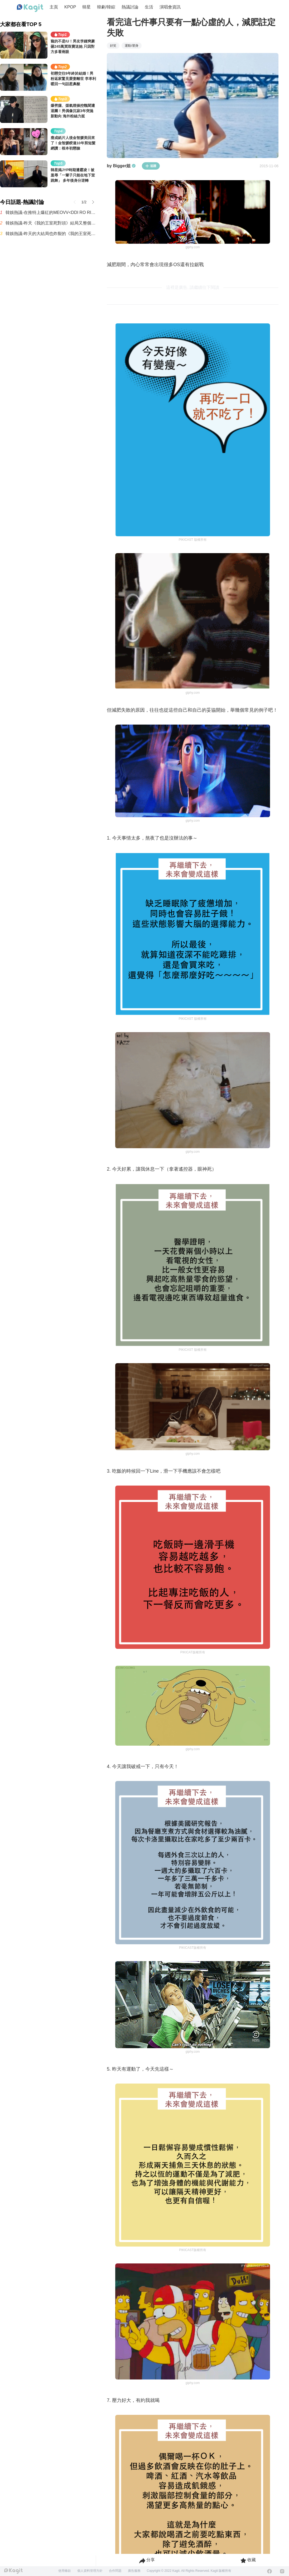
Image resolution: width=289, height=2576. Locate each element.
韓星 (86, 7)
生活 (149, 7)
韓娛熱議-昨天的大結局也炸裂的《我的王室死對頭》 (51, 233)
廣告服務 (134, 2571)
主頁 (54, 7)
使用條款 (64, 2571)
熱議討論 (130, 7)
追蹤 (150, 166)
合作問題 (115, 2571)
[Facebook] (269, 2571)
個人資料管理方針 (90, 2571)
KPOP (70, 7)
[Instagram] (282, 2571)
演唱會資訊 (170, 7)
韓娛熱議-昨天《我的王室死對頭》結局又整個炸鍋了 (51, 223)
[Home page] (30, 8)
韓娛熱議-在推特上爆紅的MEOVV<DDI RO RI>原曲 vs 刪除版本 (51, 212)
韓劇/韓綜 (106, 7)
